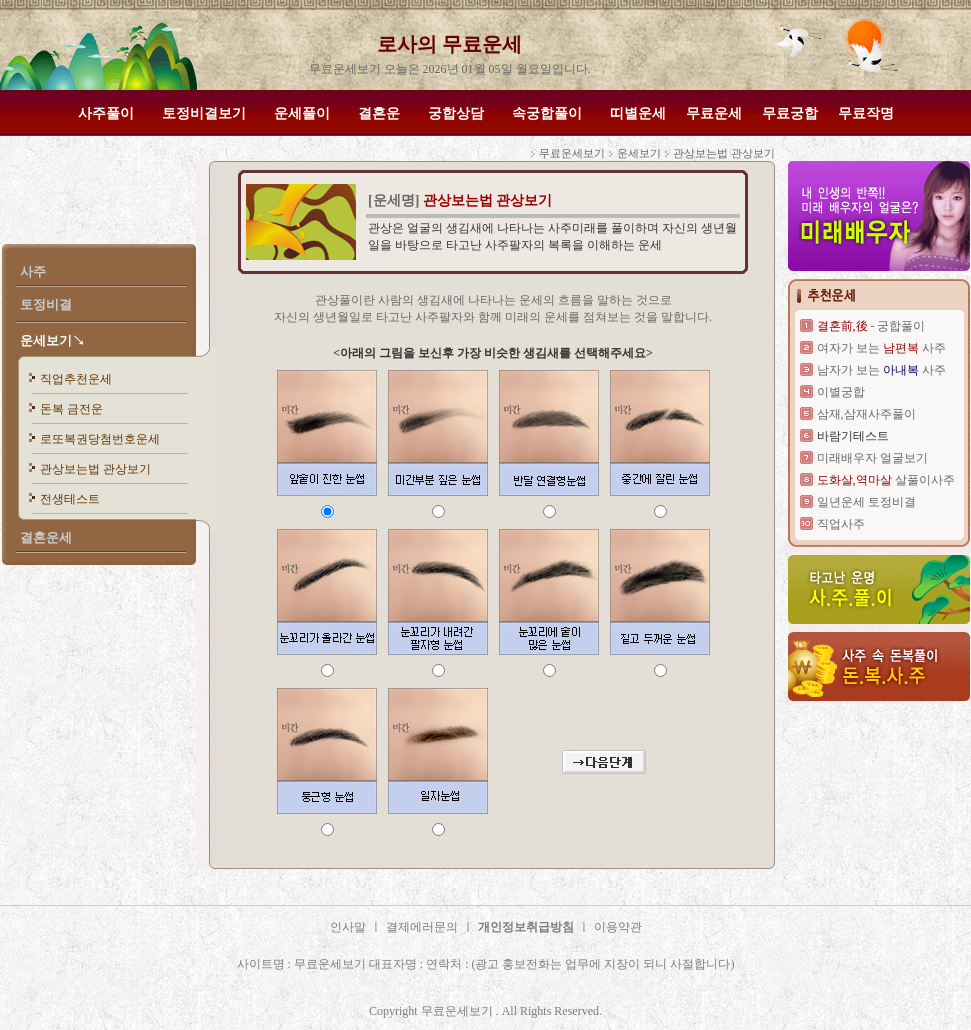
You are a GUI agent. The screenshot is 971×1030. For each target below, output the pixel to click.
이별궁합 (841, 392)
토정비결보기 (204, 113)
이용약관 (618, 927)
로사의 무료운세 (449, 44)
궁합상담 (456, 113)
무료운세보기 (572, 153)
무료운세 (714, 113)
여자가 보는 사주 (881, 348)
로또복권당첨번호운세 (100, 439)
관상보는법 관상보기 (95, 469)
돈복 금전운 (71, 409)
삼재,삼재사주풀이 (866, 414)
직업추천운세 (76, 379)
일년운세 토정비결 (866, 502)
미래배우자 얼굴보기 (872, 458)
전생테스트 (70, 499)
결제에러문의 (422, 927)
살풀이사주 (886, 480)
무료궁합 (790, 113)
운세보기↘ (52, 340)
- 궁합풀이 (871, 326)
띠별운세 (638, 113)
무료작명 (866, 113)
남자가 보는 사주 (881, 370)
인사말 (348, 927)
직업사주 (841, 524)
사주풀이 (106, 113)
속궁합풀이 (547, 113)
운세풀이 (302, 113)
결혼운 (379, 113)
